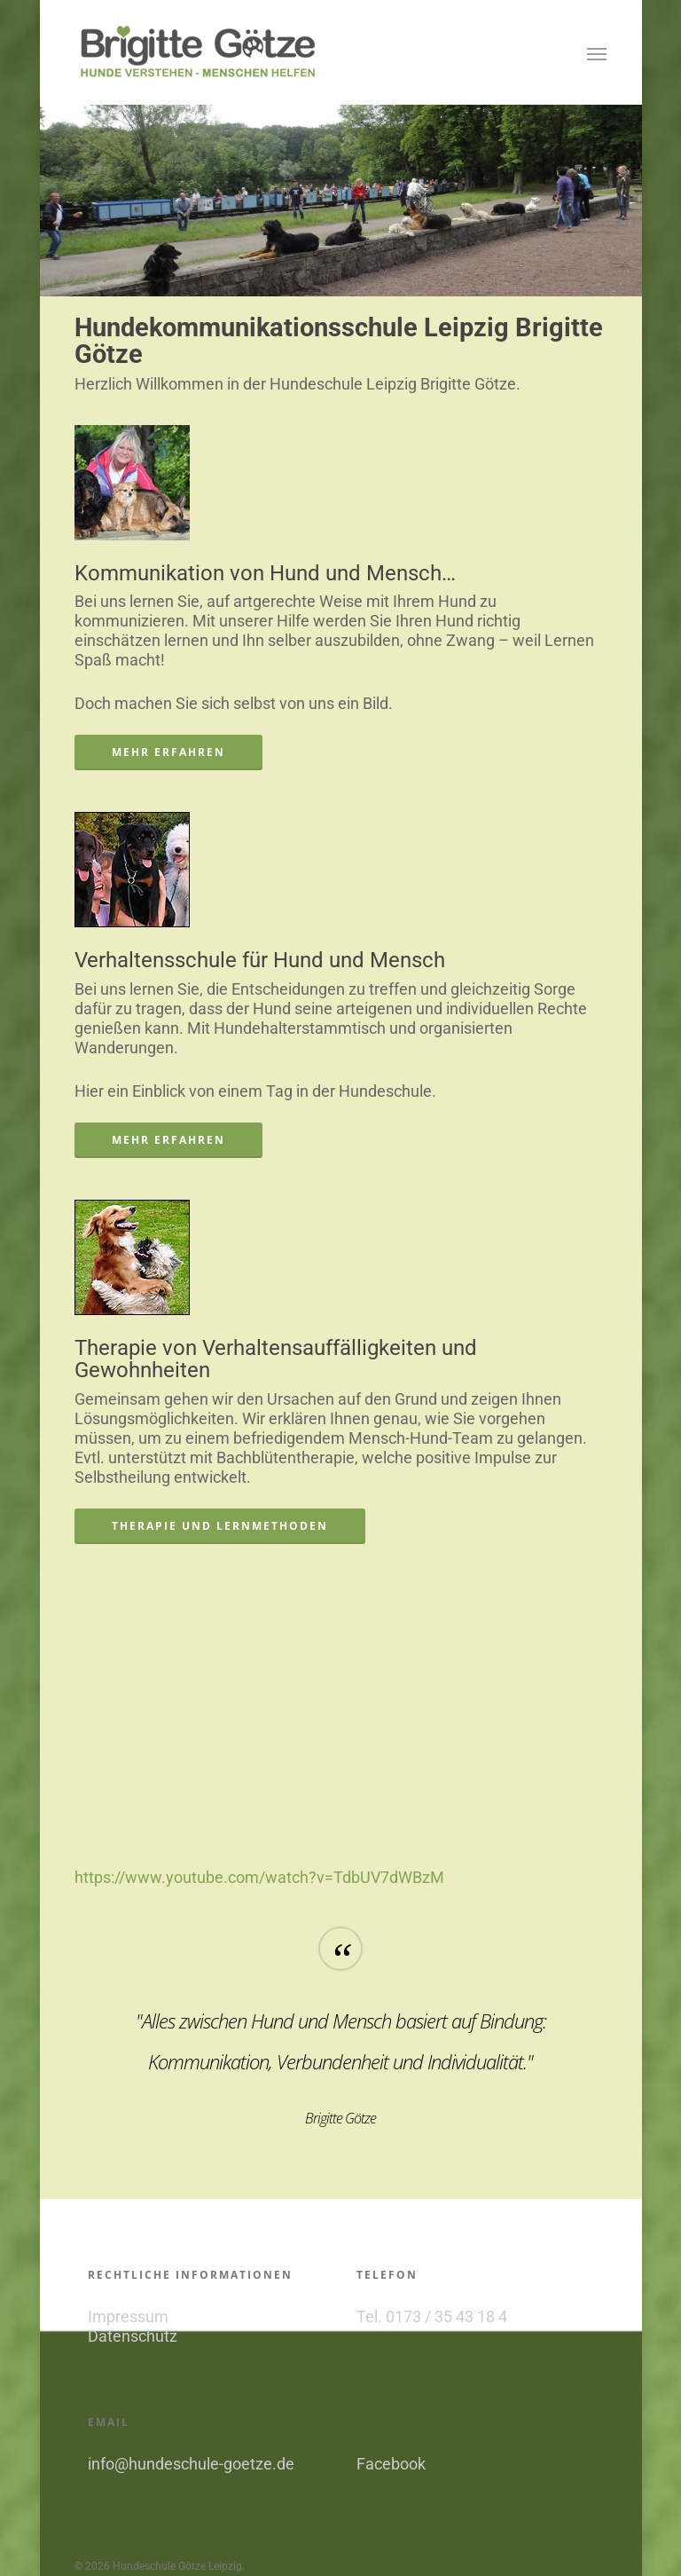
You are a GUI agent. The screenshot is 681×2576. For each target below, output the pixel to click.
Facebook (391, 2463)
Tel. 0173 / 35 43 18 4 (431, 2316)
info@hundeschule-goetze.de (191, 2463)
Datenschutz (132, 2336)
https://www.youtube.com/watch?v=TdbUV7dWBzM (259, 1877)
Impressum (128, 2316)
